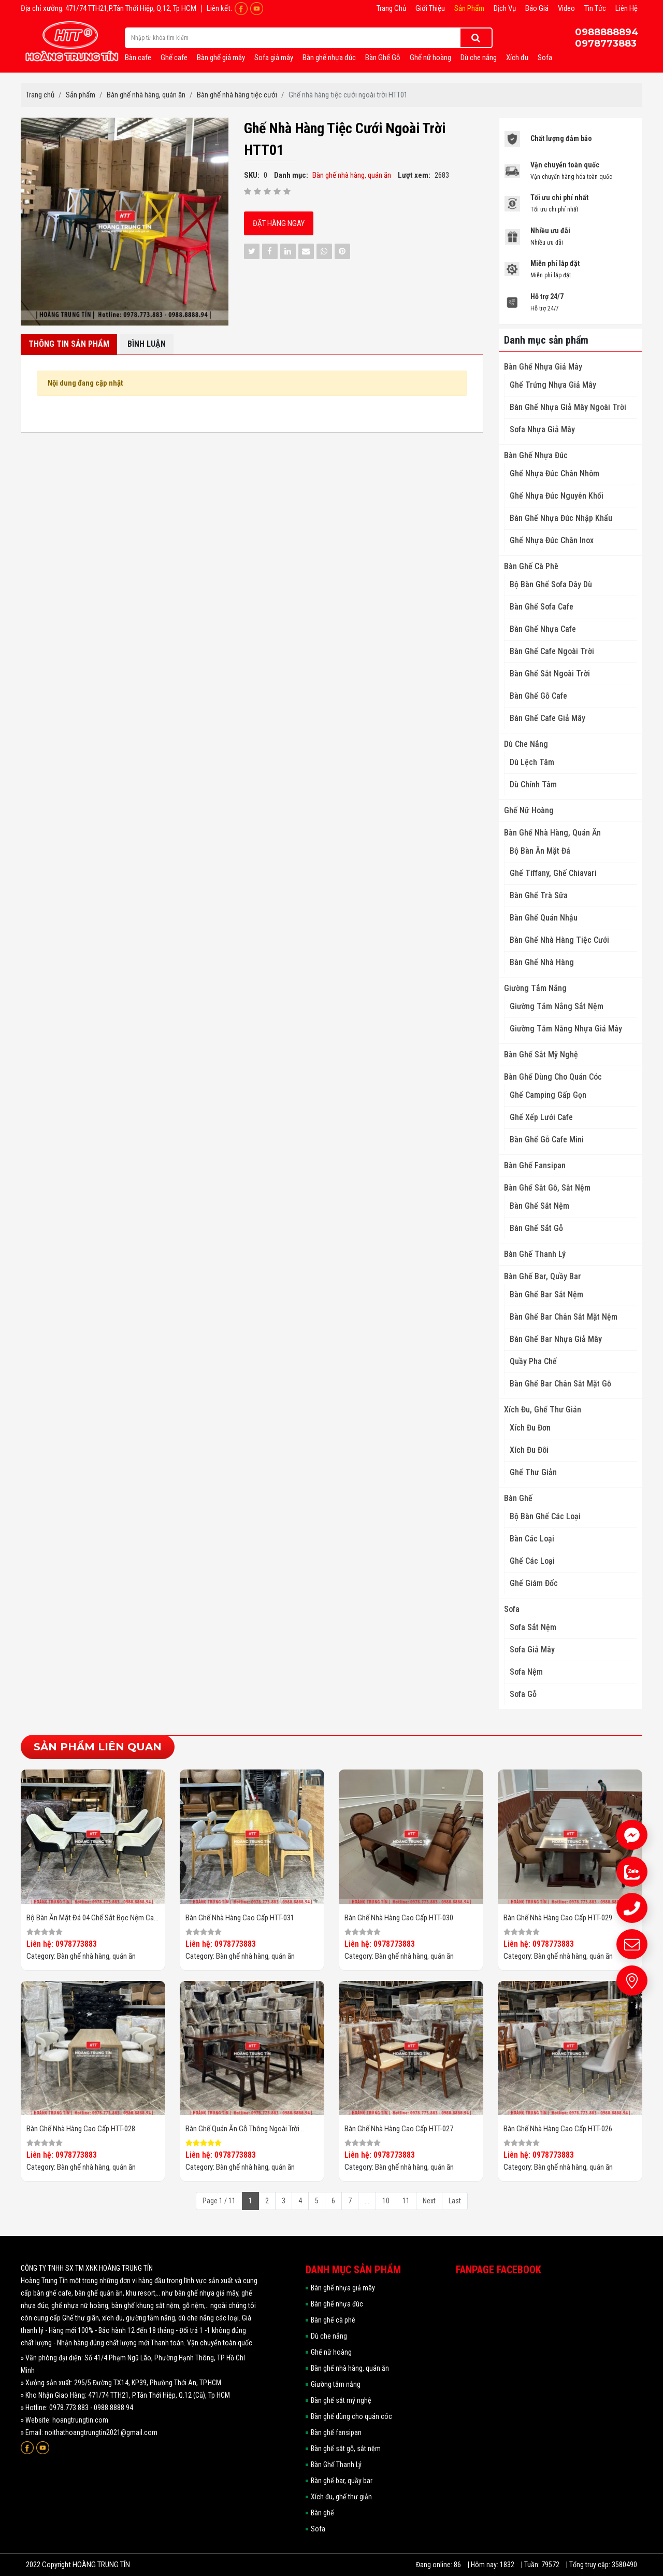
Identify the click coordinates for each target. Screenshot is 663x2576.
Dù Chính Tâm (533, 784)
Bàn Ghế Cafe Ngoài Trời (552, 651)
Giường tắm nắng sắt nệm (556, 1006)
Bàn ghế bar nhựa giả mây (556, 1339)
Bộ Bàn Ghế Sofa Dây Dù (551, 584)
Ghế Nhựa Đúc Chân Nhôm (554, 473)
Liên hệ (626, 8)
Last (455, 2201)
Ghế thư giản (533, 1472)
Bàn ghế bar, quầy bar (542, 1276)
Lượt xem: (414, 175)
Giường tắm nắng (535, 988)
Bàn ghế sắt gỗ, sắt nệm (547, 1188)
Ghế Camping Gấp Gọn (548, 1095)
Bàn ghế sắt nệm (539, 1206)
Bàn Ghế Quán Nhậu (544, 918)
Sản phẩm (469, 8)
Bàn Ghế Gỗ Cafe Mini (547, 1139)
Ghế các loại (532, 1561)
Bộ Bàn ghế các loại (545, 1516)
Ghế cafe (174, 57)
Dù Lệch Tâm (532, 762)
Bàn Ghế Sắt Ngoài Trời (550, 673)
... (367, 2201)
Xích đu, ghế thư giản (542, 1409)
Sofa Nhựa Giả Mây (542, 429)
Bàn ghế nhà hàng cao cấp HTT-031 (239, 1917)
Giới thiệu (430, 8)
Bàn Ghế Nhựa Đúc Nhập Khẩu (561, 518)
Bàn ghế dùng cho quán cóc (553, 1077)
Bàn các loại (532, 1539)
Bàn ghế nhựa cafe (543, 629)
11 (406, 2201)
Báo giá (537, 8)
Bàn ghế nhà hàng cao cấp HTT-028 (80, 2128)
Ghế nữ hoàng (430, 57)
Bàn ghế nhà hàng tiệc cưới (559, 940)
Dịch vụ (505, 8)
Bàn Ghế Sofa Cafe (541, 607)
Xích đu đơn (530, 1428)
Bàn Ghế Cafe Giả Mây (547, 718)
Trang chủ (391, 8)
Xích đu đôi (529, 1450)
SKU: (252, 175)
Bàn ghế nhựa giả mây (543, 367)
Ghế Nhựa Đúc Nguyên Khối (556, 496)
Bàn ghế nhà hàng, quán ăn (552, 833)
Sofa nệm (526, 1672)
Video (566, 8)
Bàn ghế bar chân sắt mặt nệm (563, 1317)
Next (429, 2201)
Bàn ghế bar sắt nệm (546, 1294)
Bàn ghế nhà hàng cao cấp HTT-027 (398, 2128)
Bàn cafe (138, 57)
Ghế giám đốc (534, 1583)
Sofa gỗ (523, 1694)
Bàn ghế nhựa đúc (329, 57)
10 (386, 2201)
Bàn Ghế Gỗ (382, 57)
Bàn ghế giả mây (221, 57)
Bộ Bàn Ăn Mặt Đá (540, 851)
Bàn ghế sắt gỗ (536, 1228)
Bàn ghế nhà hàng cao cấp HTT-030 (398, 1917)
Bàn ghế (518, 1498)
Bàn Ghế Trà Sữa (539, 895)
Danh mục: (291, 175)
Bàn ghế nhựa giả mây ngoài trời (568, 407)
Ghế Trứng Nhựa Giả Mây (553, 385)
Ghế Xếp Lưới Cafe (541, 1117)
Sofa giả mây (273, 57)
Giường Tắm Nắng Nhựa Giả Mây (566, 1029)
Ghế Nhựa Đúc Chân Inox (552, 540)
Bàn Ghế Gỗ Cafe (538, 696)
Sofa (545, 57)
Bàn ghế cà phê (531, 566)
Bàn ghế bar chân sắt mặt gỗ (560, 1384)
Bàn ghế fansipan (535, 1165)
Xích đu (517, 57)
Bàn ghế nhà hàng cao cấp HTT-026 (557, 2128)
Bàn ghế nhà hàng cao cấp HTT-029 (557, 1917)
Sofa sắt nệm (533, 1627)
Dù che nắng (478, 57)
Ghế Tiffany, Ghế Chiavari (553, 873)
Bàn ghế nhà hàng (542, 962)
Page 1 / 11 (219, 2201)
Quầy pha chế (533, 1361)
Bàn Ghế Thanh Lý (535, 1254)
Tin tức (595, 8)
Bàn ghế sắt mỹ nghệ (541, 1054)
